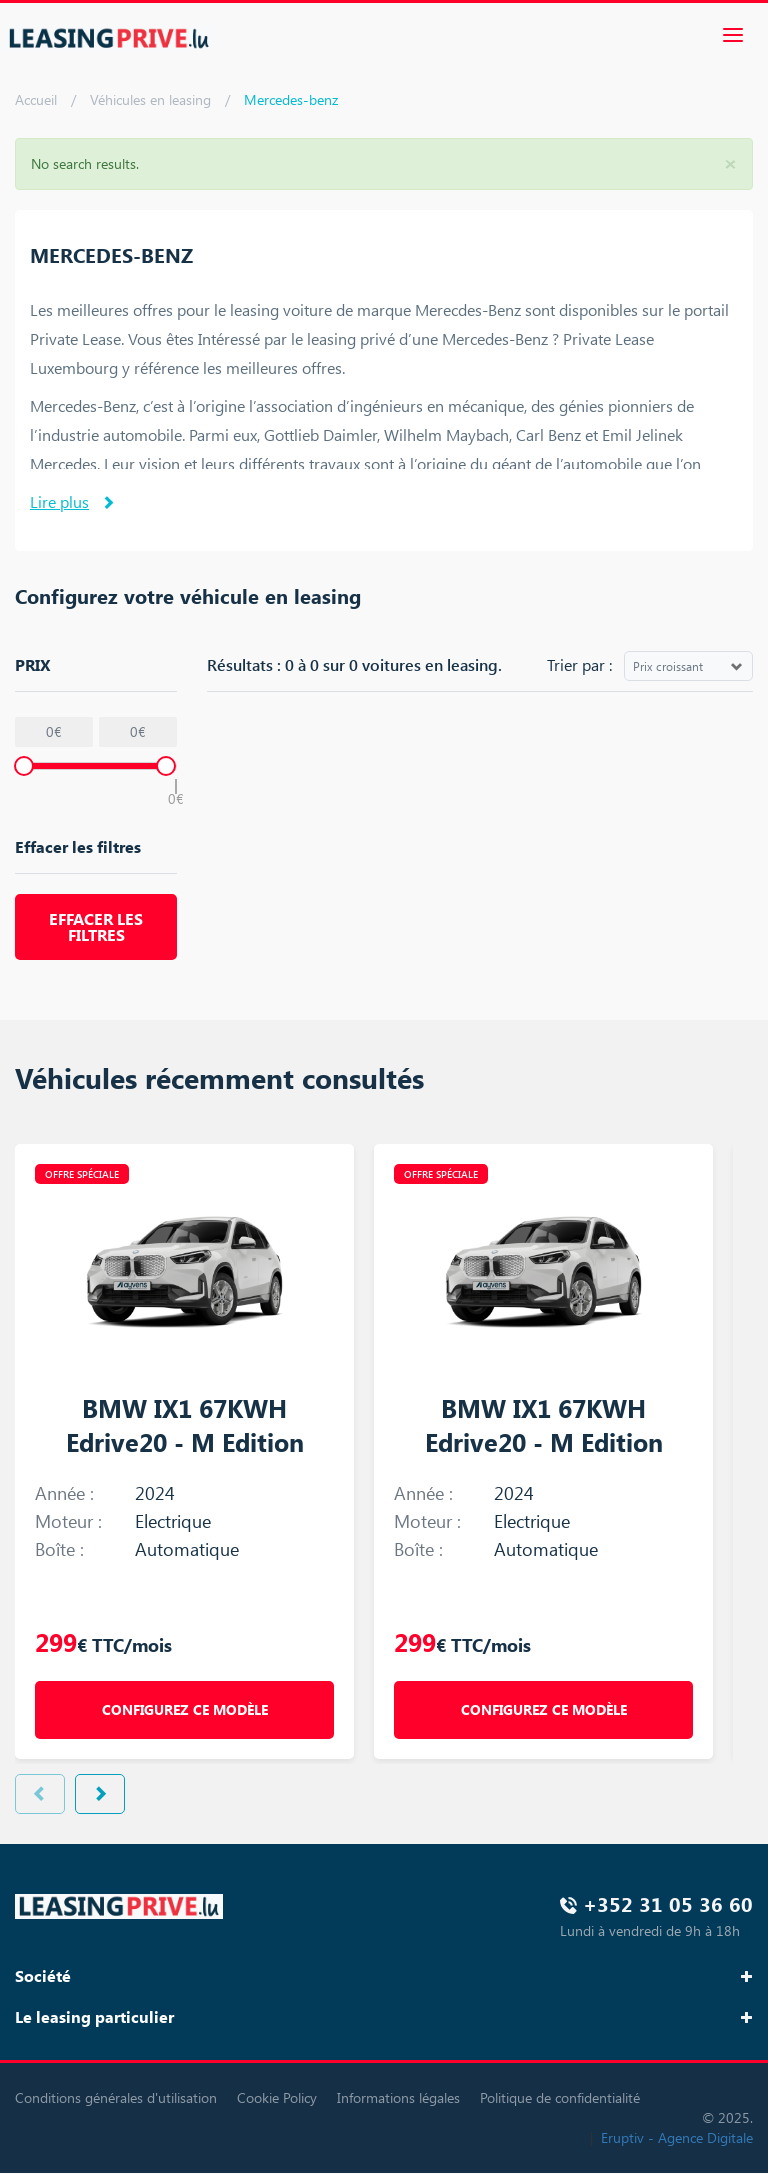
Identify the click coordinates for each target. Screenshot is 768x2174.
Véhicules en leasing (150, 99)
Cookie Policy (277, 2097)
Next (100, 1794)
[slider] (24, 766)
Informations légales (398, 2097)
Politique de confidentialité (560, 2097)
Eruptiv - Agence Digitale (677, 2137)
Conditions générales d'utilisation (116, 2097)
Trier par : (579, 664)
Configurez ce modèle (185, 1709)
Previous (40, 1794)
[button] (730, 162)
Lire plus (59, 501)
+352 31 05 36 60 (668, 1903)
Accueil (36, 99)
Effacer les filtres (96, 926)
